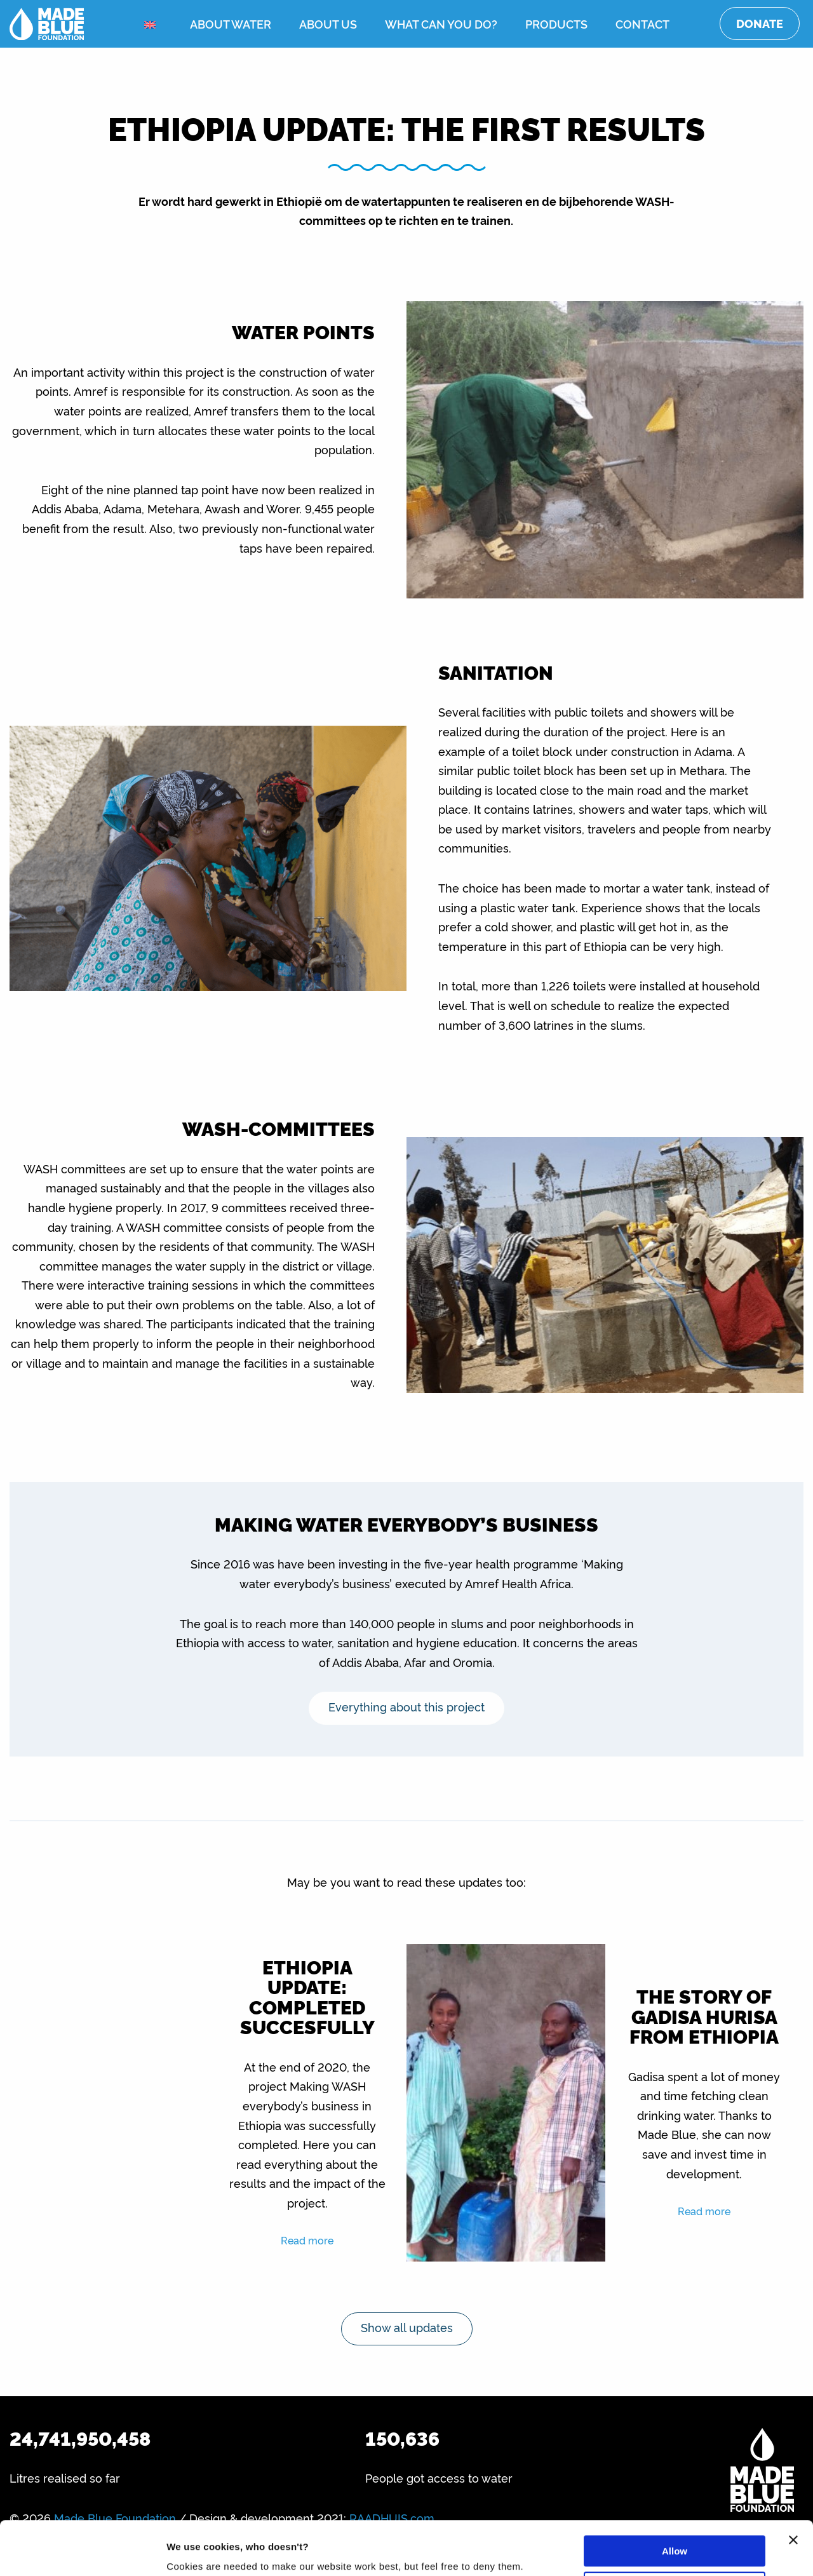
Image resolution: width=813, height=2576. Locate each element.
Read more (307, 2240)
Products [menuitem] (556, 23)
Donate (759, 23)
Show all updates (407, 2327)
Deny (675, 2536)
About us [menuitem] (328, 23)
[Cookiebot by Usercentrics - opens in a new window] (82, 2551)
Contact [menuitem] (642, 23)
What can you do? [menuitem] (441, 23)
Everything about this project (406, 1706)
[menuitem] (153, 24)
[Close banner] (793, 2489)
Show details (195, 2551)
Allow (674, 2500)
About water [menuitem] (230, 23)
